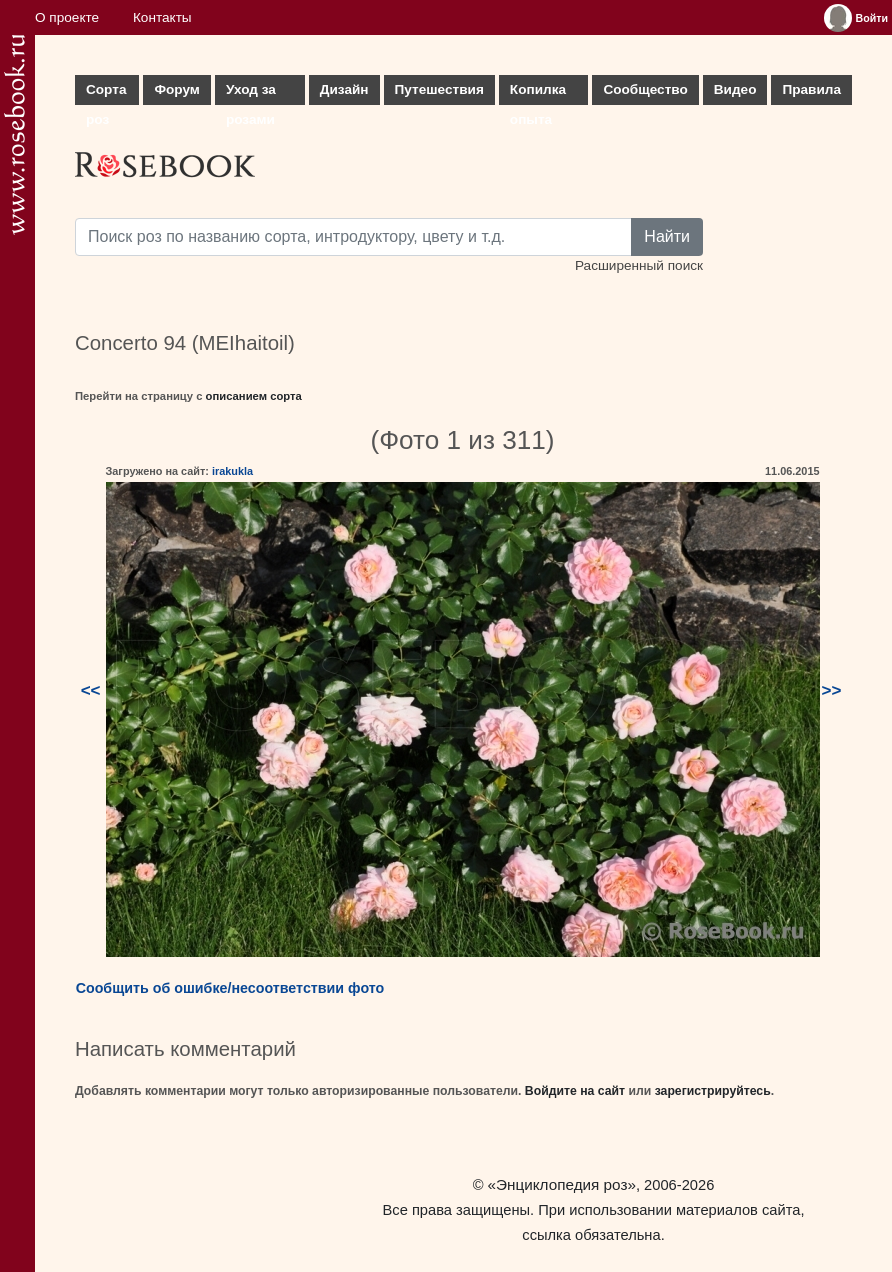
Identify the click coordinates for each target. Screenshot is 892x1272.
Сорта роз (106, 93)
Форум (176, 89)
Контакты (162, 17)
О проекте (67, 17)
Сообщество (645, 89)
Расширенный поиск (639, 265)
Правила (811, 89)
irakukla (232, 471)
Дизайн (344, 89)
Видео (735, 89)
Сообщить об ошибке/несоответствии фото (230, 988)
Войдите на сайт (575, 1091)
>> (832, 690)
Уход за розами (251, 93)
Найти (667, 236)
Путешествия (439, 89)
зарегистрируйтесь (713, 1091)
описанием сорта (254, 396)
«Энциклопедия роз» (562, 1184)
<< (91, 690)
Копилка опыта (538, 93)
